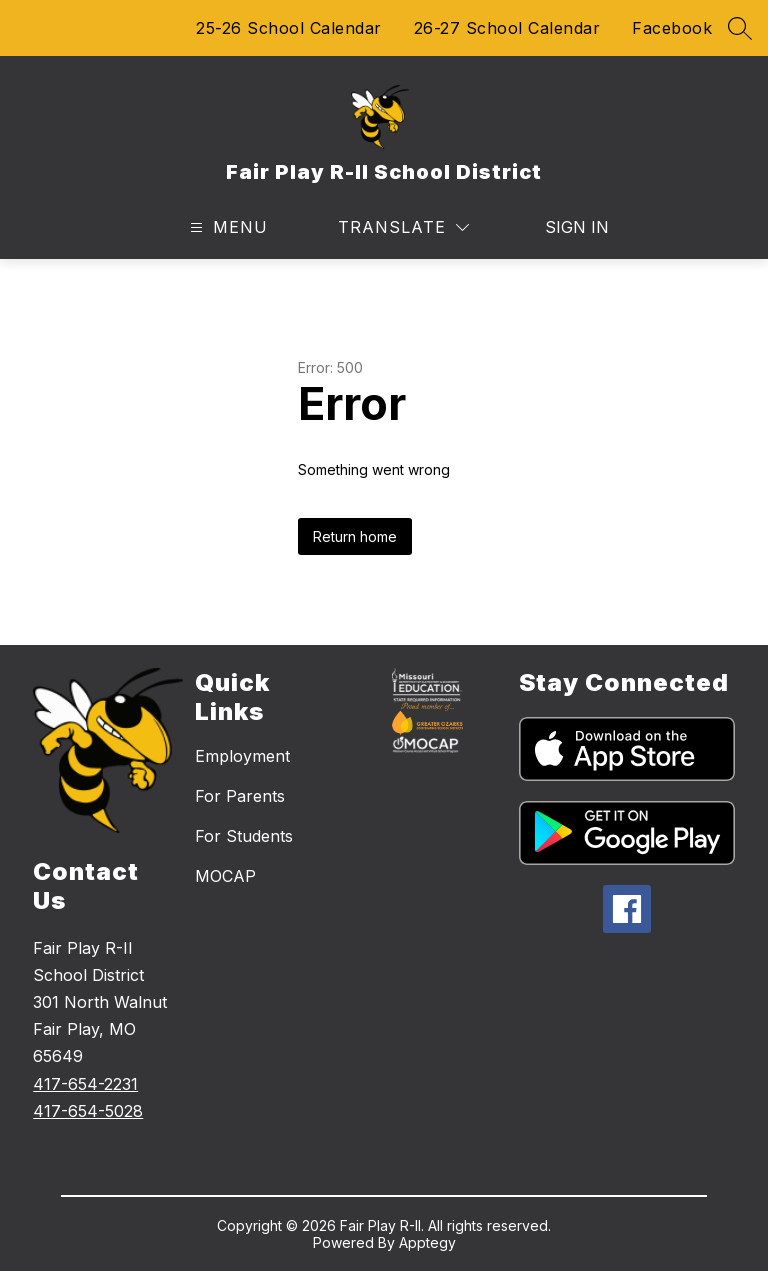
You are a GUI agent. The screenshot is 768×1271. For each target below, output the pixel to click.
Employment (242, 756)
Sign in (564, 227)
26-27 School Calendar (507, 28)
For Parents (240, 796)
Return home (355, 536)
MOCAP (225, 876)
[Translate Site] (403, 227)
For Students (244, 836)
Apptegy (427, 1242)
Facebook (672, 28)
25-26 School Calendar (289, 28)
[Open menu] (226, 227)
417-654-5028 (88, 1111)
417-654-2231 (85, 1084)
